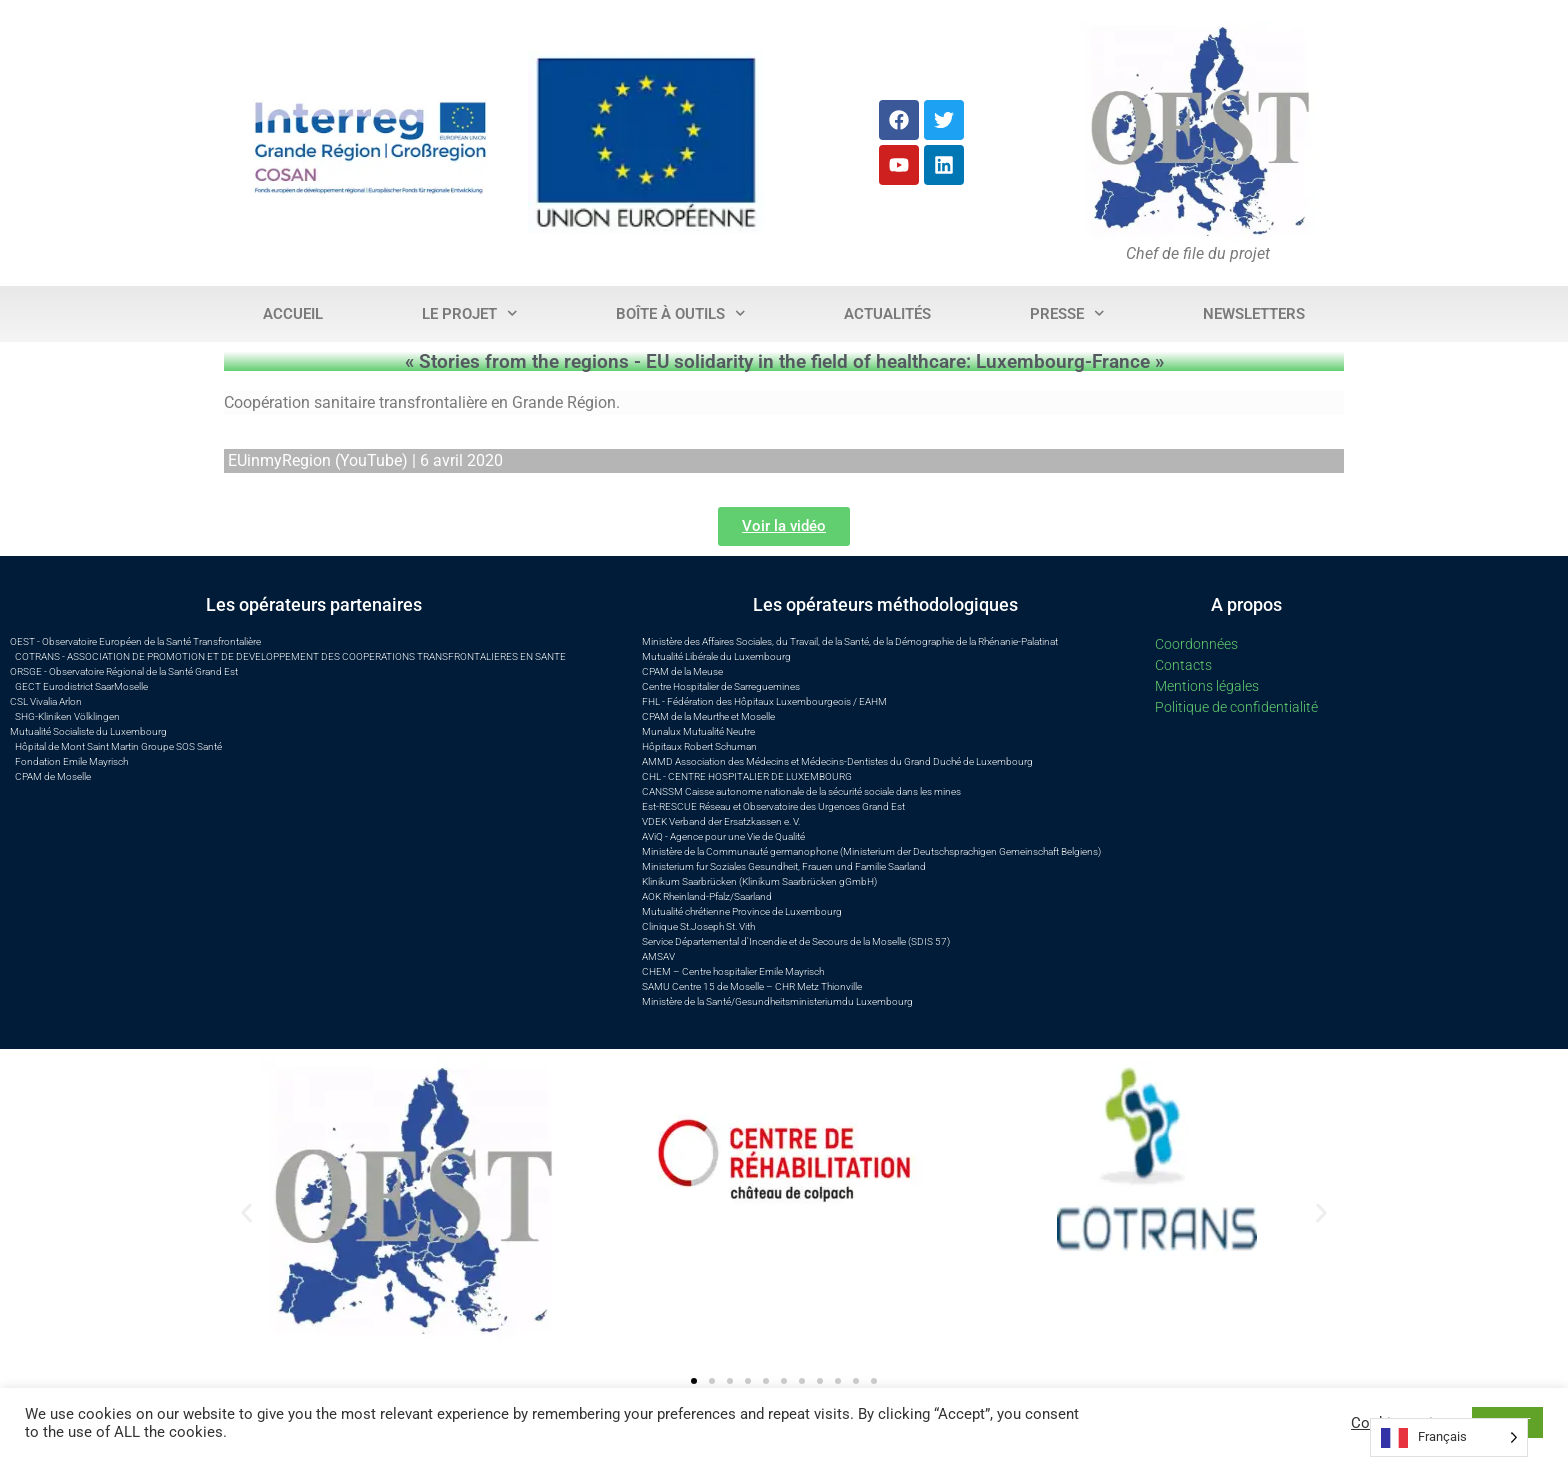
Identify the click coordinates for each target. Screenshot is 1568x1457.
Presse (1067, 313)
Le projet (470, 313)
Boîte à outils (681, 313)
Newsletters (1254, 314)
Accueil (293, 314)
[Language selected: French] (1449, 1437)
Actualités (887, 314)
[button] (246, 1212)
